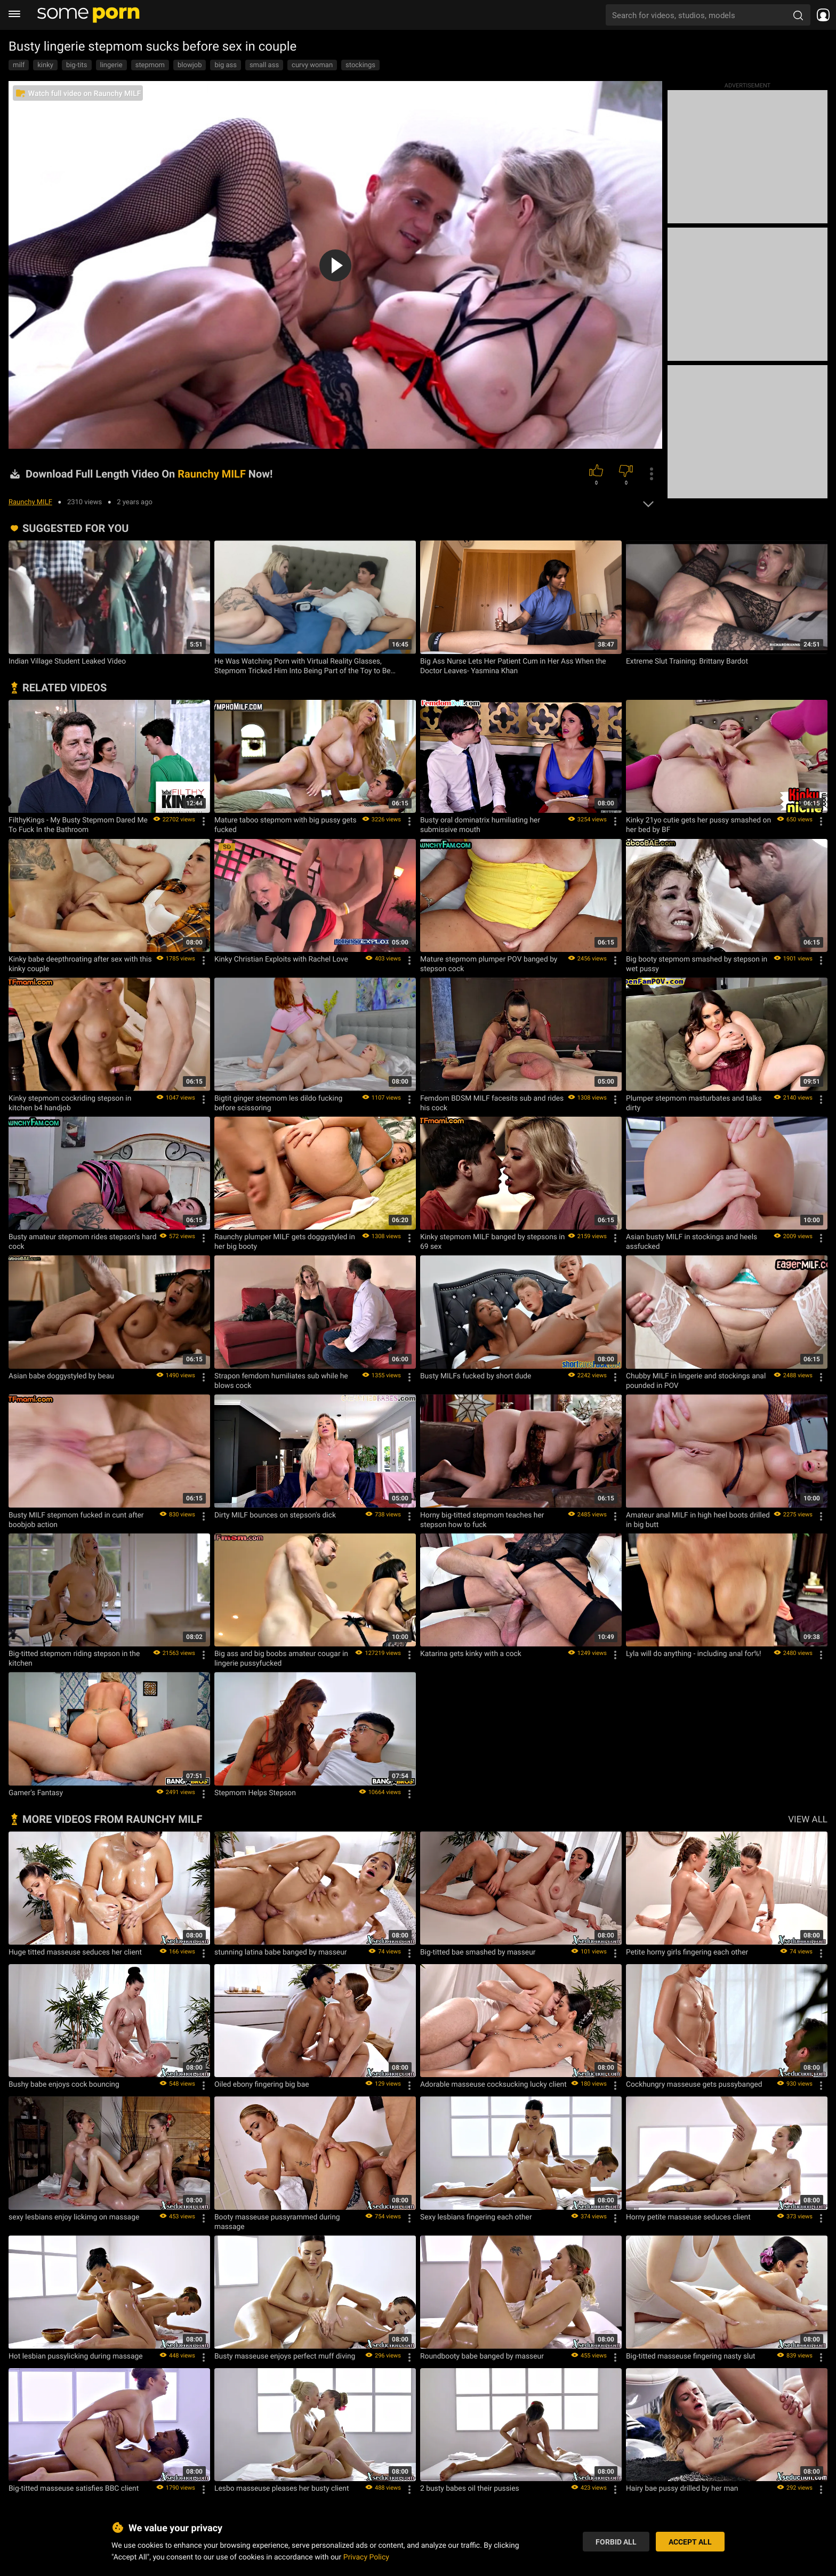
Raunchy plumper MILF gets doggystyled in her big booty (284, 1241)
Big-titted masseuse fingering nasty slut (690, 2356)
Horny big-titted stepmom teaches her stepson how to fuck (482, 1519)
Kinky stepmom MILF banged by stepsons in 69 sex (492, 1241)
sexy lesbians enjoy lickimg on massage (74, 2217)
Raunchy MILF (30, 501)
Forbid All (616, 2542)
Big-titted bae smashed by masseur (478, 1952)
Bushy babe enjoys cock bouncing (64, 2084)
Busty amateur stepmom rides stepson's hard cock (82, 1241)
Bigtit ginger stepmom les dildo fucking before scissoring (278, 1102)
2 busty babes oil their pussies (469, 2488)
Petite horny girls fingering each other (687, 1952)
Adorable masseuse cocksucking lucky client (493, 2084)
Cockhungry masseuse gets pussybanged (694, 2084)
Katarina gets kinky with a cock (470, 1653)
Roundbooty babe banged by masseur (482, 2356)
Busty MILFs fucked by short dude (475, 1375)
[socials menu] (823, 15)
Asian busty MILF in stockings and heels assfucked (691, 1241)
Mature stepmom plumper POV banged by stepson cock (488, 963)
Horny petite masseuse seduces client (688, 2217)
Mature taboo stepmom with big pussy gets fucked (285, 824)
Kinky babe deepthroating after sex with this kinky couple (80, 963)
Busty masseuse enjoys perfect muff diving (284, 2356)
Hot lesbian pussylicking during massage (76, 2356)
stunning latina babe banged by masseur (280, 1952)
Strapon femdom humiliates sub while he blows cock (281, 1380)
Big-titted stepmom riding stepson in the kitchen (74, 1658)
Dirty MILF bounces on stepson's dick (275, 1515)
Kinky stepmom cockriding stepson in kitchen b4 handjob (70, 1102)
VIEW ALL (807, 1819)
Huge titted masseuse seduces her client (75, 1952)
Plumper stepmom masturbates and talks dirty (694, 1102)
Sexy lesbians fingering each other (476, 2217)
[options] (651, 473)
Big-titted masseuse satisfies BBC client (74, 2488)
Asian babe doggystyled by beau (61, 1375)
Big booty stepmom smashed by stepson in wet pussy (696, 963)
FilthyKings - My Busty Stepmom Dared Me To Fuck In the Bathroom (78, 824)
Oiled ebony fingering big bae (261, 2084)
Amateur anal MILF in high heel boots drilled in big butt (698, 1519)
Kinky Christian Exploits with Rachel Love (281, 959)
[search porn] (798, 14)
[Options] (203, 821)
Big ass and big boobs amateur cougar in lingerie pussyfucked (281, 1658)
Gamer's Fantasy (36, 1792)
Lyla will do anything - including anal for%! (693, 1653)
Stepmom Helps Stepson (255, 1792)
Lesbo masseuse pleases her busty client (281, 2488)
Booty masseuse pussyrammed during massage (277, 2221)
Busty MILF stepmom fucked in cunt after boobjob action (76, 1519)
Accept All (690, 2542)
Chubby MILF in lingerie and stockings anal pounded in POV (696, 1380)
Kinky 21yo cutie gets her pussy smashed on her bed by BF (698, 824)
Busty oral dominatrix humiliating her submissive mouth (480, 824)
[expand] (648, 501)
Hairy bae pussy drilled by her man (682, 2488)
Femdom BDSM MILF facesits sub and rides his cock (492, 1102)
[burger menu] (14, 15)
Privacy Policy (366, 2556)
